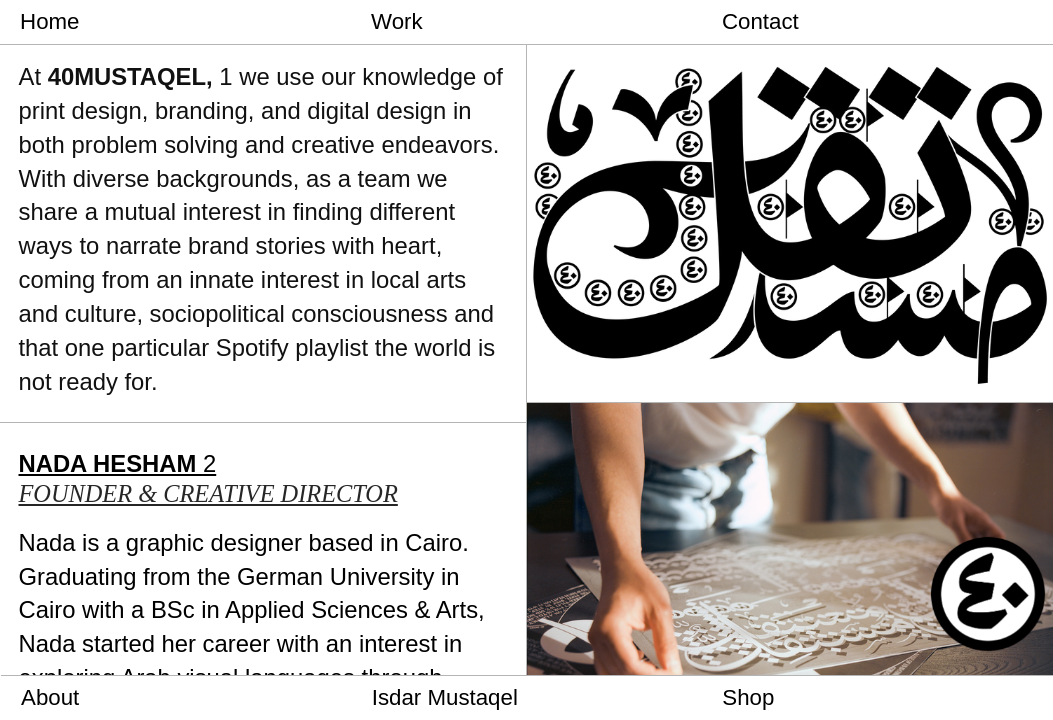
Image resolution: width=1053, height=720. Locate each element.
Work (397, 21)
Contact (760, 21)
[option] (790, 201)
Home (49, 21)
